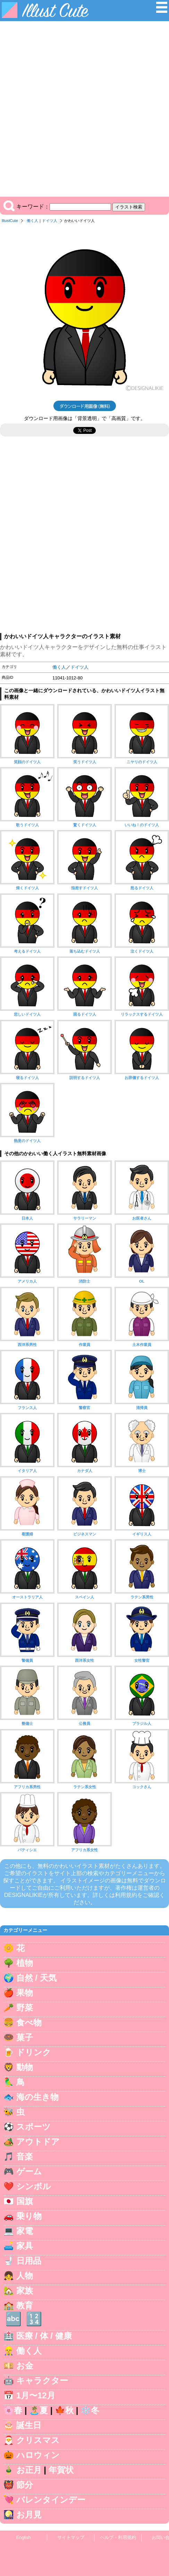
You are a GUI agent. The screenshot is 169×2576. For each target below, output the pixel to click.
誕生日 (28, 2425)
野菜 (24, 2007)
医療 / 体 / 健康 (44, 2336)
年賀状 (61, 2470)
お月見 (29, 2514)
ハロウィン (38, 2455)
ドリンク (33, 2052)
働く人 (32, 221)
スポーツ (33, 2126)
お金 (24, 2365)
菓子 (24, 2037)
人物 (24, 2275)
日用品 (28, 2260)
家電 (24, 2231)
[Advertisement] (84, 109)
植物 (24, 1963)
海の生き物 (37, 2097)
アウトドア (38, 2141)
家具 (24, 2245)
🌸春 (12, 2410)
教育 (24, 2305)
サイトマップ (70, 2537)
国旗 (24, 2201)
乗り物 (29, 2216)
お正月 (29, 2470)
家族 (24, 2290)
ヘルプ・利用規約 (118, 2537)
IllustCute (10, 221)
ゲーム (29, 2171)
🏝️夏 (38, 2410)
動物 (24, 2067)
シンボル (33, 2186)
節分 (24, 2484)
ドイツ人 (49, 221)
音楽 (24, 2156)
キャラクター (42, 2380)
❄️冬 (90, 2410)
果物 (24, 1992)
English (23, 2537)
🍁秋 (64, 2410)
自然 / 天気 (36, 1977)
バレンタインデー (50, 2499)
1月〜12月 (35, 2395)
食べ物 (29, 2022)
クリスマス (38, 2440)
